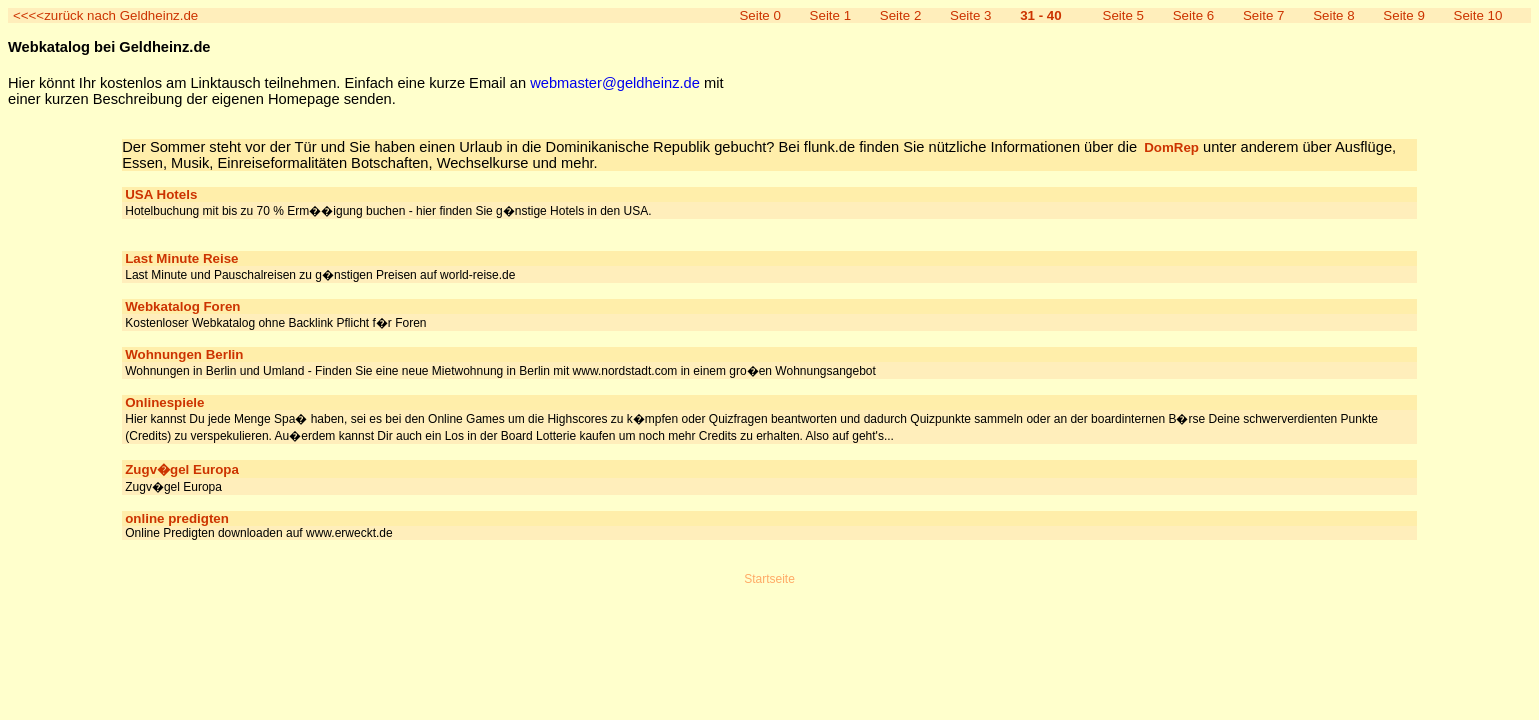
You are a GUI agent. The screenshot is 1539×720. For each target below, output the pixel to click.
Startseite (769, 579)
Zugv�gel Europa (182, 469)
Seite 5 (1124, 15)
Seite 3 (971, 15)
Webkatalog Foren (182, 306)
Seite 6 (1194, 15)
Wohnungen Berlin (184, 354)
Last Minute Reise (181, 258)
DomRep (1171, 147)
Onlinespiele (164, 402)
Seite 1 (831, 15)
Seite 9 (1404, 15)
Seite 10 (1478, 15)
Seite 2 (901, 15)
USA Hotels (161, 194)
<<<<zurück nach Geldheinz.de (105, 15)
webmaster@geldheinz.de (615, 83)
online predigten (177, 518)
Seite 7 (1264, 15)
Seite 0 (760, 15)
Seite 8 (1334, 15)
